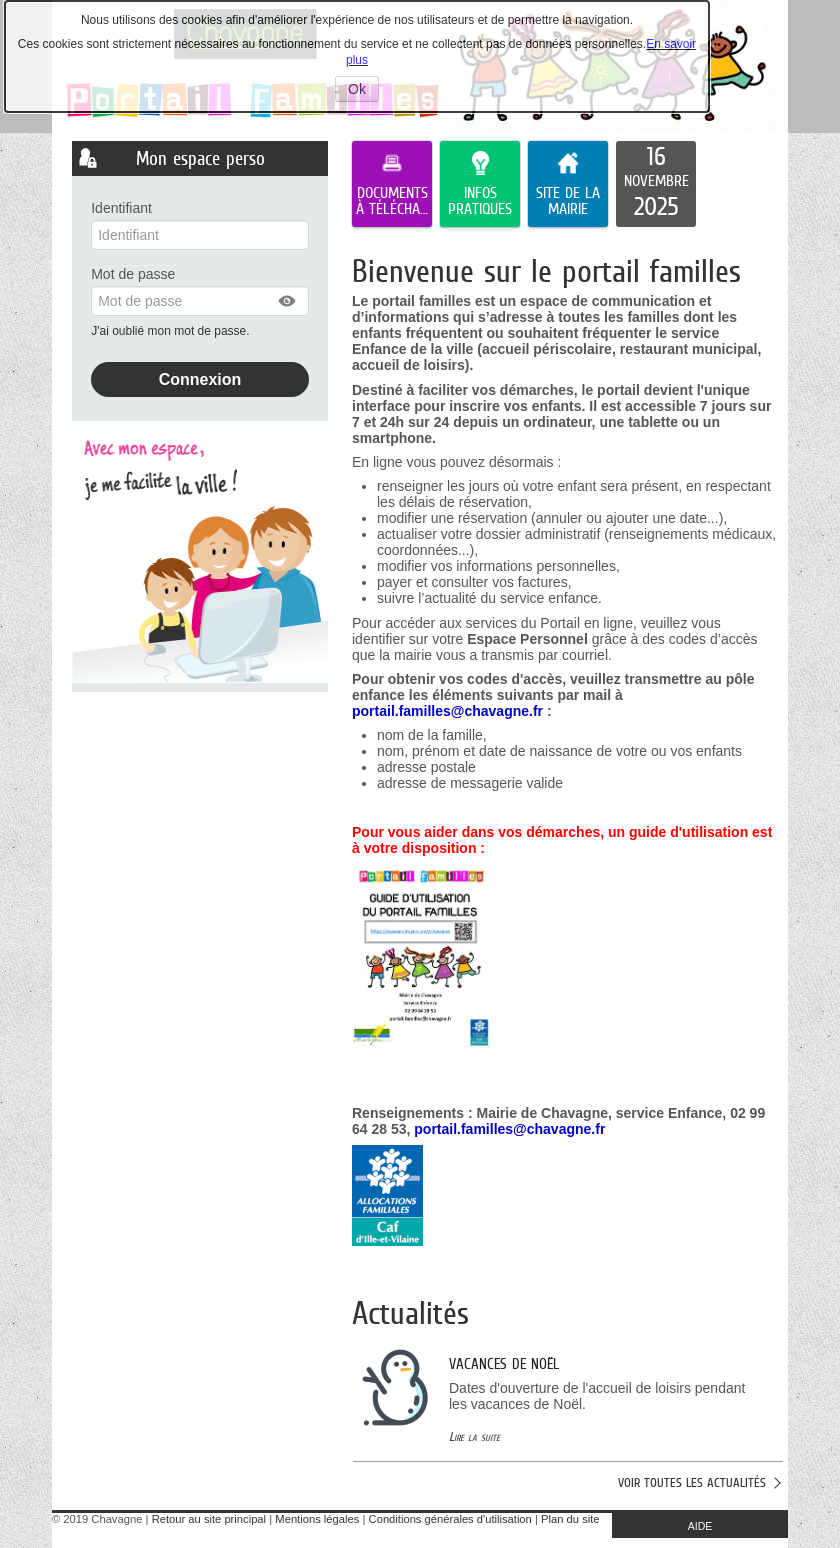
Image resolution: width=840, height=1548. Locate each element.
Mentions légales (317, 1519)
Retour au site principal (209, 1519)
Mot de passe (133, 274)
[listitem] (656, 184)
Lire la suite (474, 1436)
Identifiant (121, 208)
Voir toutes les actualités (692, 1482)
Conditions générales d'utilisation (450, 1519)
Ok (363, 91)
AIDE (700, 1526)
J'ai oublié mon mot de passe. (172, 331)
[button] (288, 301)
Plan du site (570, 1519)
